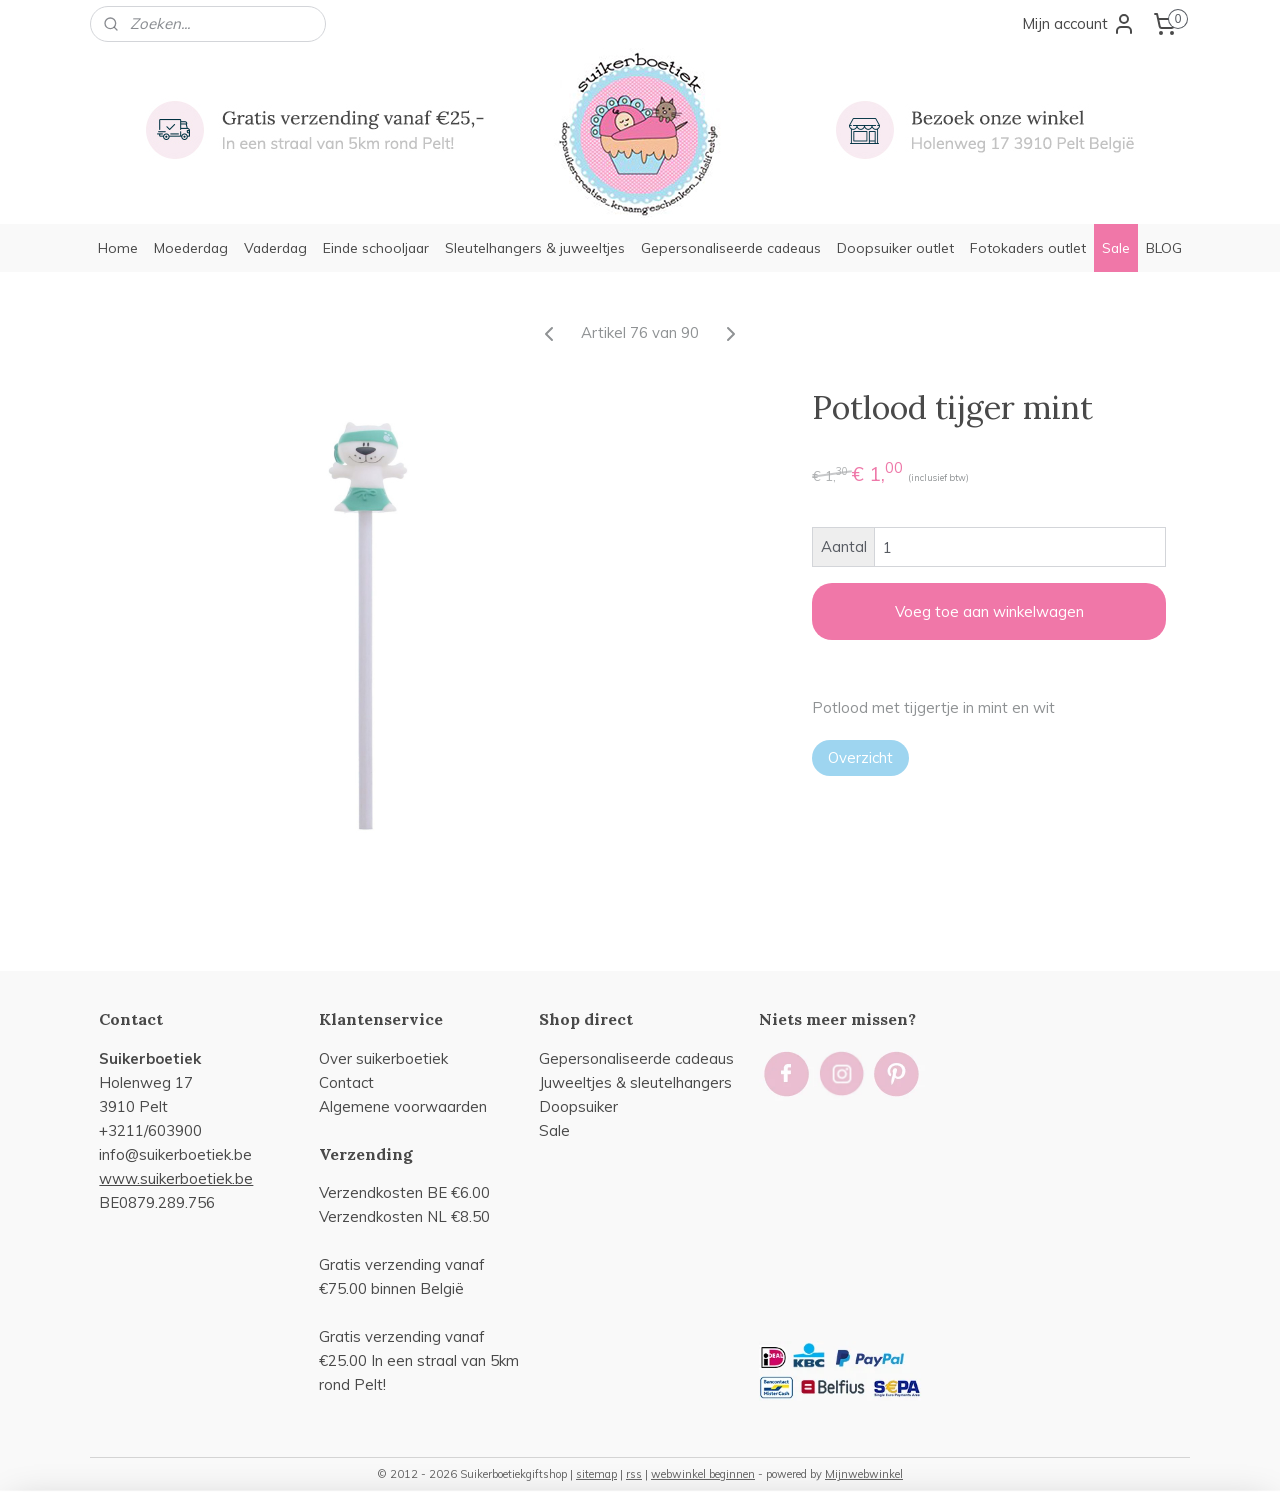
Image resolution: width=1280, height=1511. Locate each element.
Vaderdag (275, 247)
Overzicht (860, 757)
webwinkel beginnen (703, 1474)
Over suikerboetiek (383, 1058)
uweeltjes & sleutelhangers (638, 1082)
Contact (346, 1082)
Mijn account (1079, 24)
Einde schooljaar (376, 247)
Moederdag (191, 247)
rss (634, 1474)
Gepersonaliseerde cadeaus (731, 247)
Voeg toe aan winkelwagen (988, 611)
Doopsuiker (578, 1106)
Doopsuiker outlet (895, 247)
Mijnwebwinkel (864, 1474)
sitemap (596, 1474)
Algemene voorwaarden (403, 1106)
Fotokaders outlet (1028, 247)
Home (118, 247)
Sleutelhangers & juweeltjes (535, 247)
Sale (1116, 247)
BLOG (1164, 247)
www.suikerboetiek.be (176, 1178)
